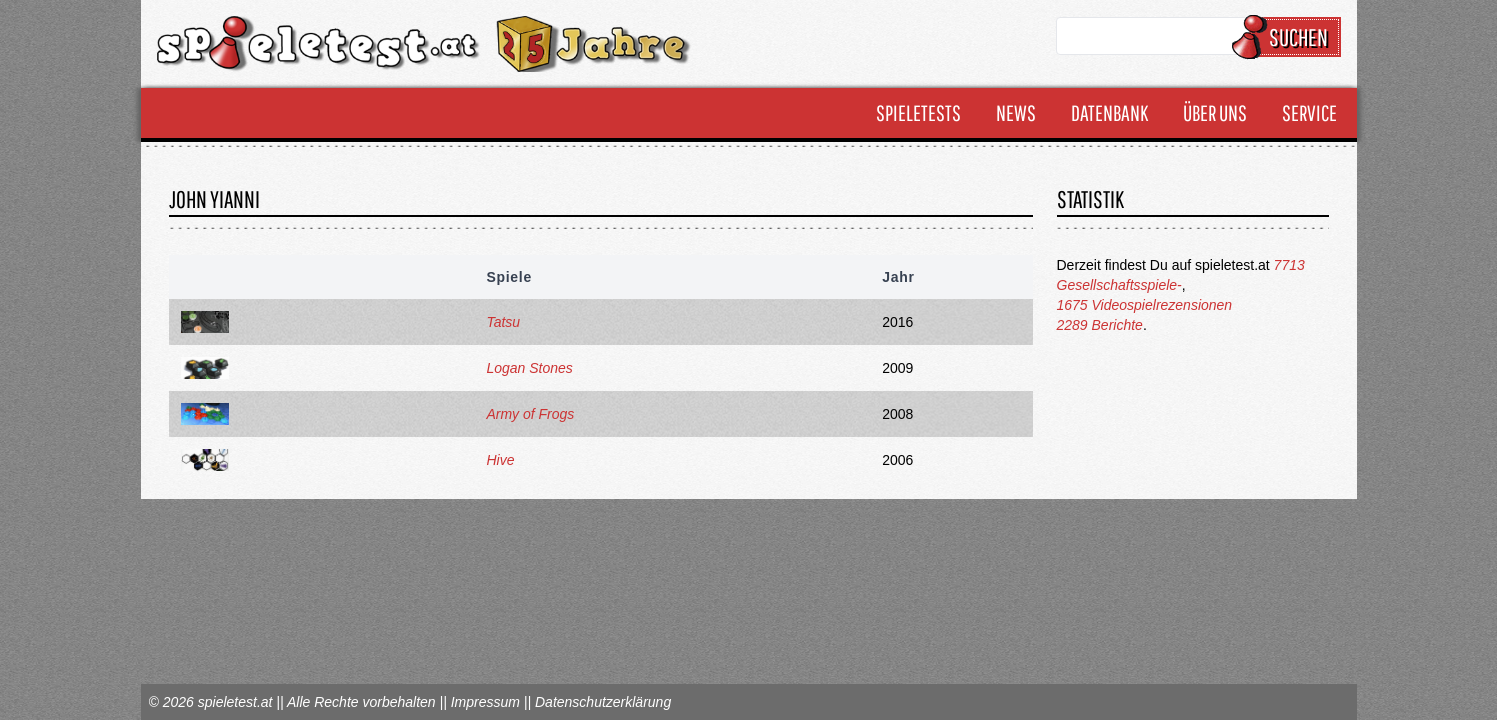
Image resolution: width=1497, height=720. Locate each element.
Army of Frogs (530, 414)
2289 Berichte (1100, 325)
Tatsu (503, 322)
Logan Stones (529, 368)
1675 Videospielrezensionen (1145, 305)
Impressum (485, 702)
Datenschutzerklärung (603, 702)
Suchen (1289, 37)
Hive (500, 460)
